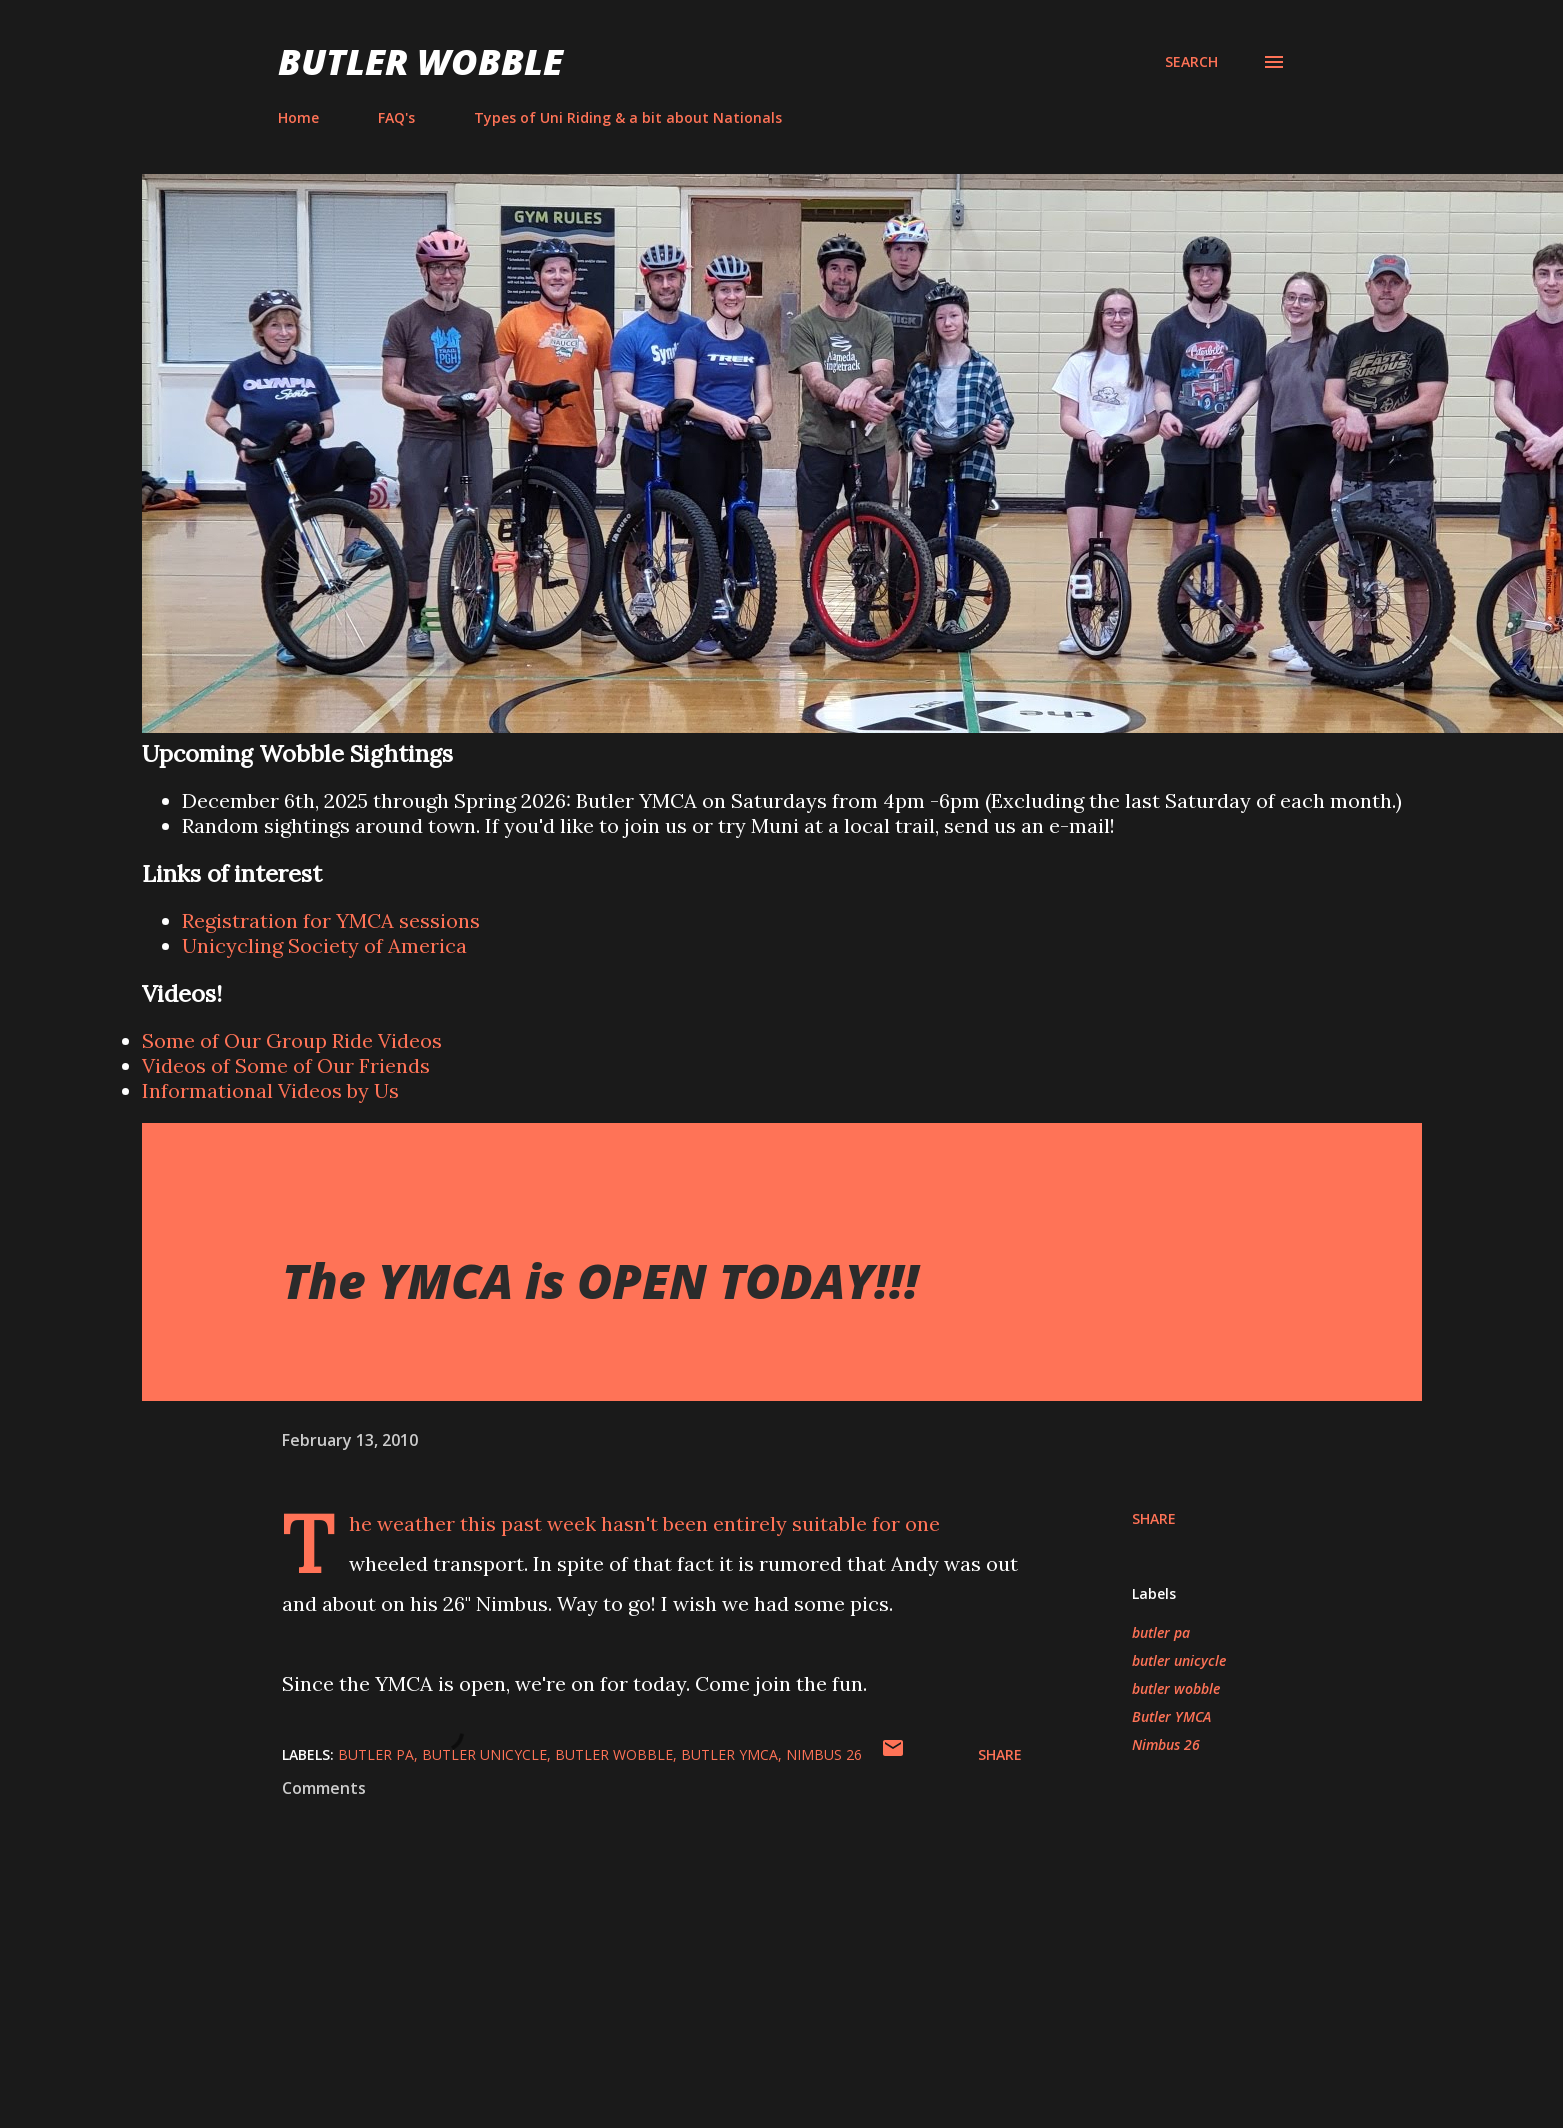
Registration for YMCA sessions (331, 920)
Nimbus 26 (1166, 1744)
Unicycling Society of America (324, 945)
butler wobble (1176, 1688)
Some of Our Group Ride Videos (292, 1040)
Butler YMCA (1171, 1716)
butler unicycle (1179, 1660)
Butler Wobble (420, 61)
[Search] (1191, 62)
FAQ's (396, 117)
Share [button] (1154, 1518)
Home (298, 117)
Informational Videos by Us (270, 1090)
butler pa (1161, 1632)
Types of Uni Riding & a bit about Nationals (628, 117)
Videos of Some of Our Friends (286, 1065)
